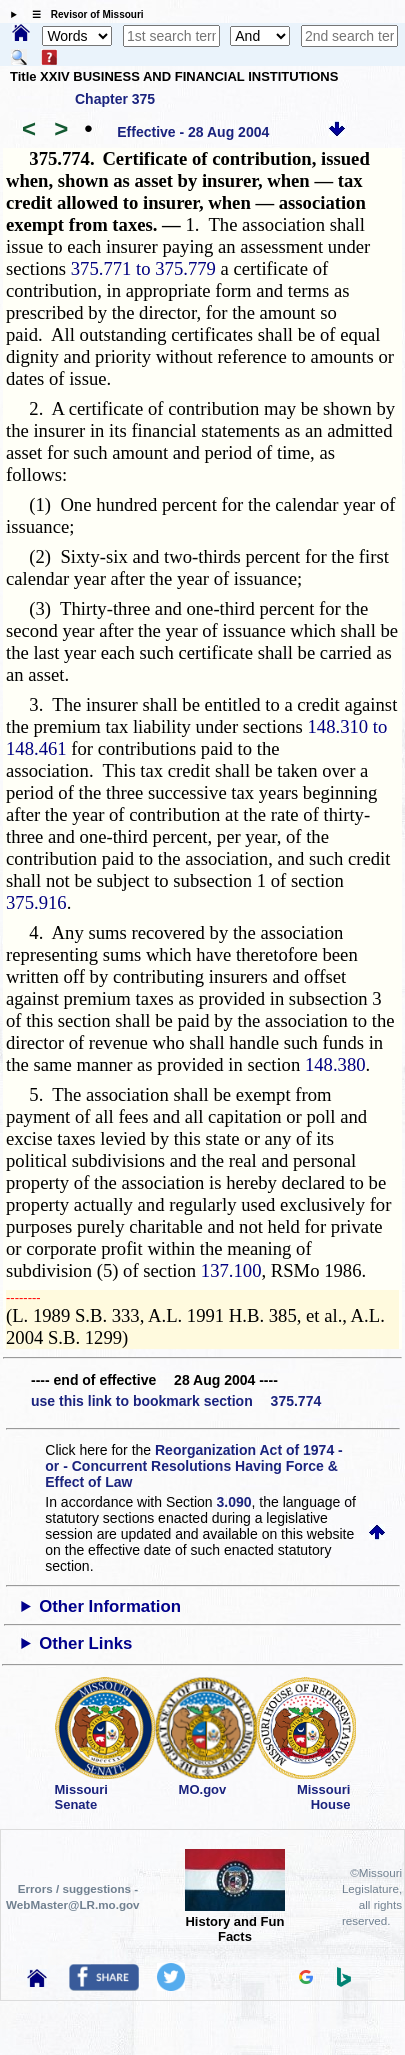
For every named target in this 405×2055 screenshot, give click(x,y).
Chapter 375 (115, 99)
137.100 (231, 1270)
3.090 (234, 1502)
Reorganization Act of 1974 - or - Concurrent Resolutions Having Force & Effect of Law (193, 1466)
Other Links (85, 1643)
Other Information (110, 1606)
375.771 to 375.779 (143, 268)
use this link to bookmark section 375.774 (176, 1401)
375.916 (36, 902)
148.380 (335, 1064)
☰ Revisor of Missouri (83, 14)
